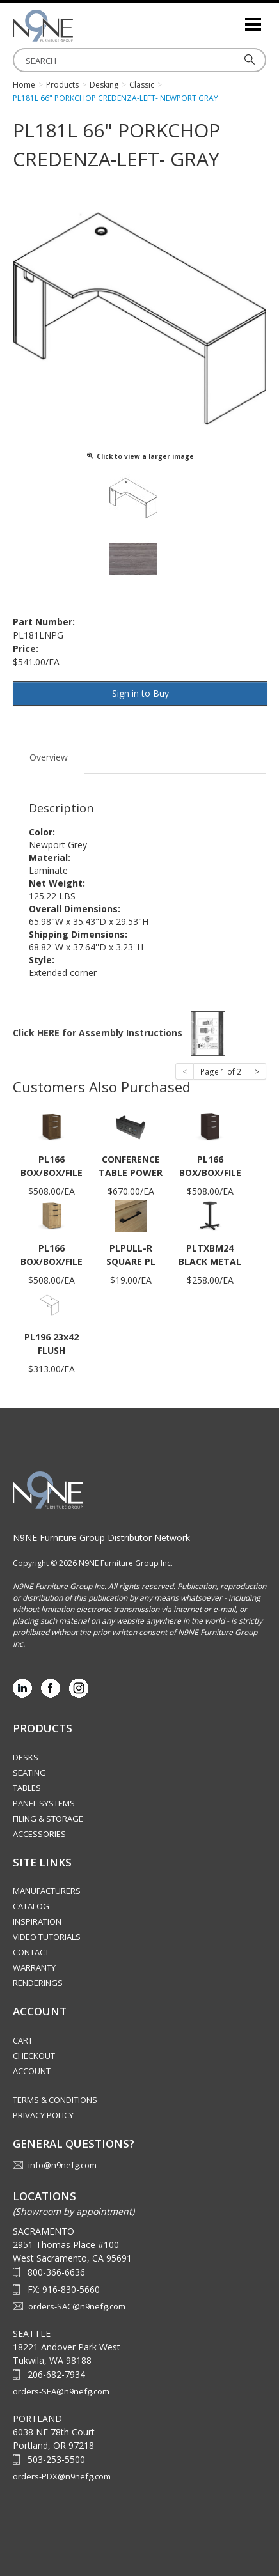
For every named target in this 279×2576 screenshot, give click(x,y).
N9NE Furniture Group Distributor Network (101, 1538)
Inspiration (37, 1921)
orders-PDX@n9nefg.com (62, 2476)
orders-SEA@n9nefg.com (61, 2391)
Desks (25, 1757)
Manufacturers (47, 1891)
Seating (29, 1772)
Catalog (31, 1906)
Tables (27, 1788)
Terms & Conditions (55, 2100)
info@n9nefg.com (62, 2165)
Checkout (34, 2055)
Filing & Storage (48, 1818)
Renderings (38, 1983)
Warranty (34, 1967)
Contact (31, 1952)
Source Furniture (77, 26)
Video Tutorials (47, 1937)
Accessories (39, 1834)
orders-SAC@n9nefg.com (76, 2306)
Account (32, 2071)
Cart (23, 2040)
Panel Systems (44, 1803)
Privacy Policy (43, 2115)
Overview (48, 757)
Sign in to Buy (140, 693)
